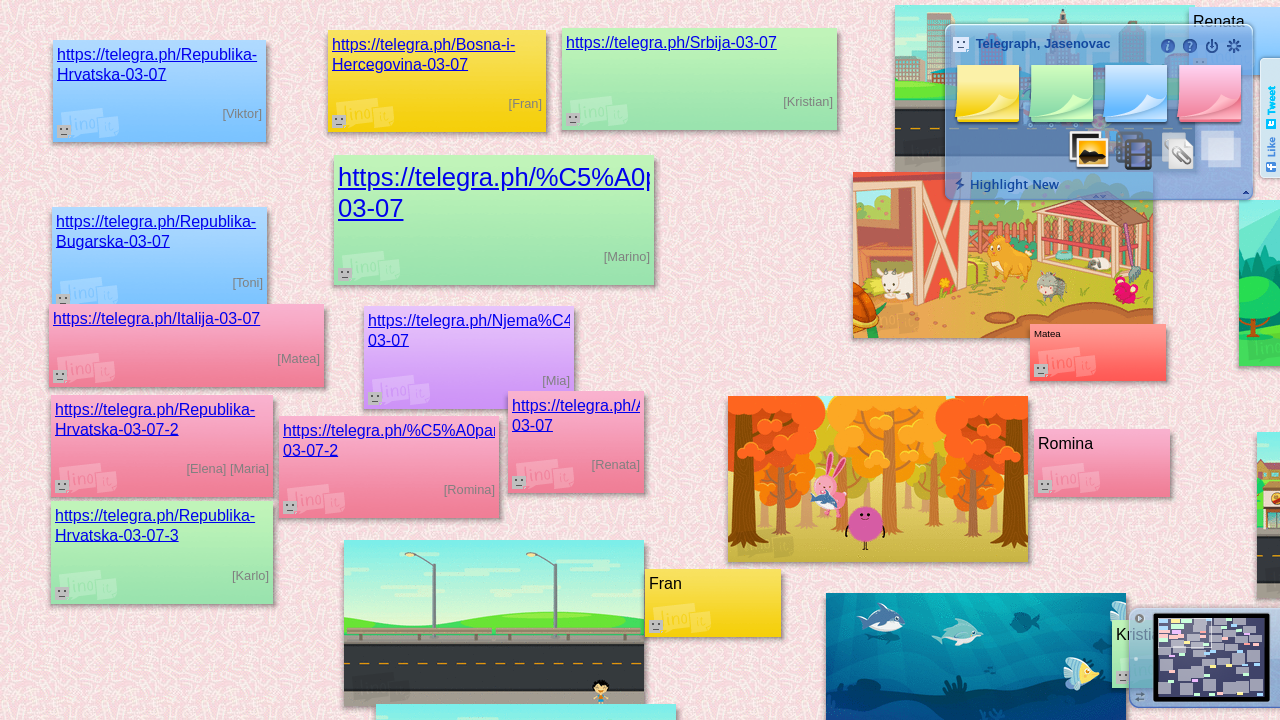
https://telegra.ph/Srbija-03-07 (671, 42)
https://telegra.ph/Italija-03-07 (156, 318)
